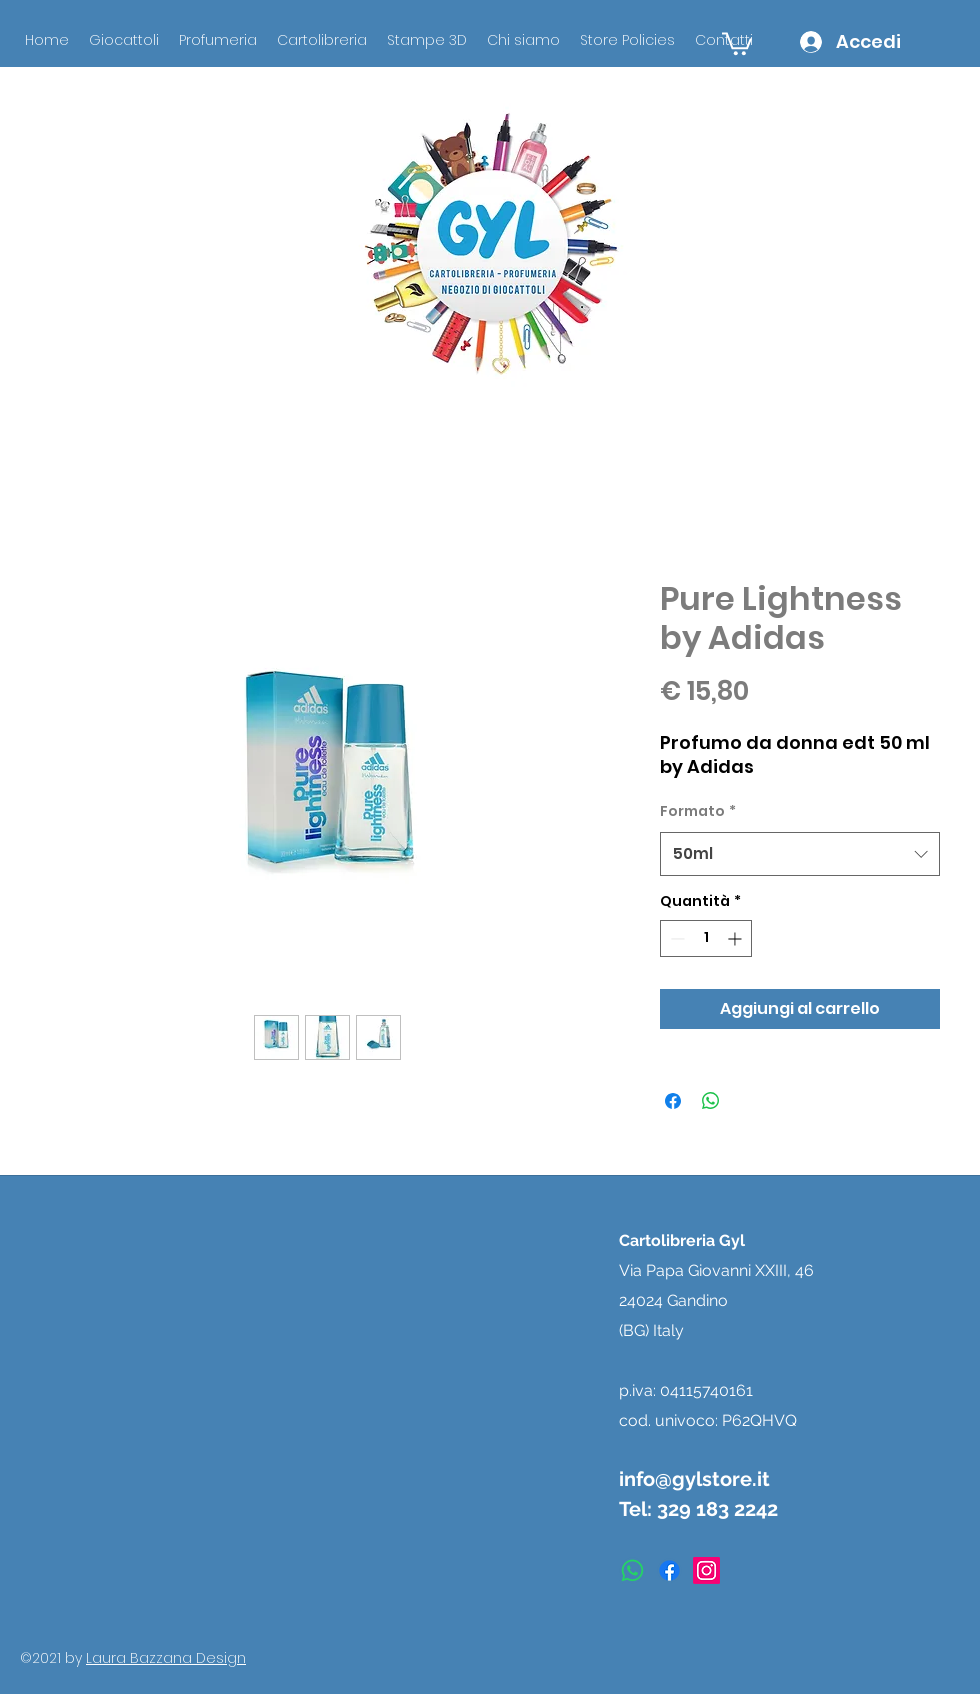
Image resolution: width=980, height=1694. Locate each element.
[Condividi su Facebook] (673, 1101)
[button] (737, 42)
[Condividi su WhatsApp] (711, 1101)
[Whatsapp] (632, 1570)
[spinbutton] (706, 938)
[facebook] (669, 1570)
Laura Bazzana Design (166, 1658)
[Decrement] (675, 938)
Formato (698, 811)
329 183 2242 (717, 1509)
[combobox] (800, 854)
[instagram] (706, 1570)
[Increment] (736, 938)
